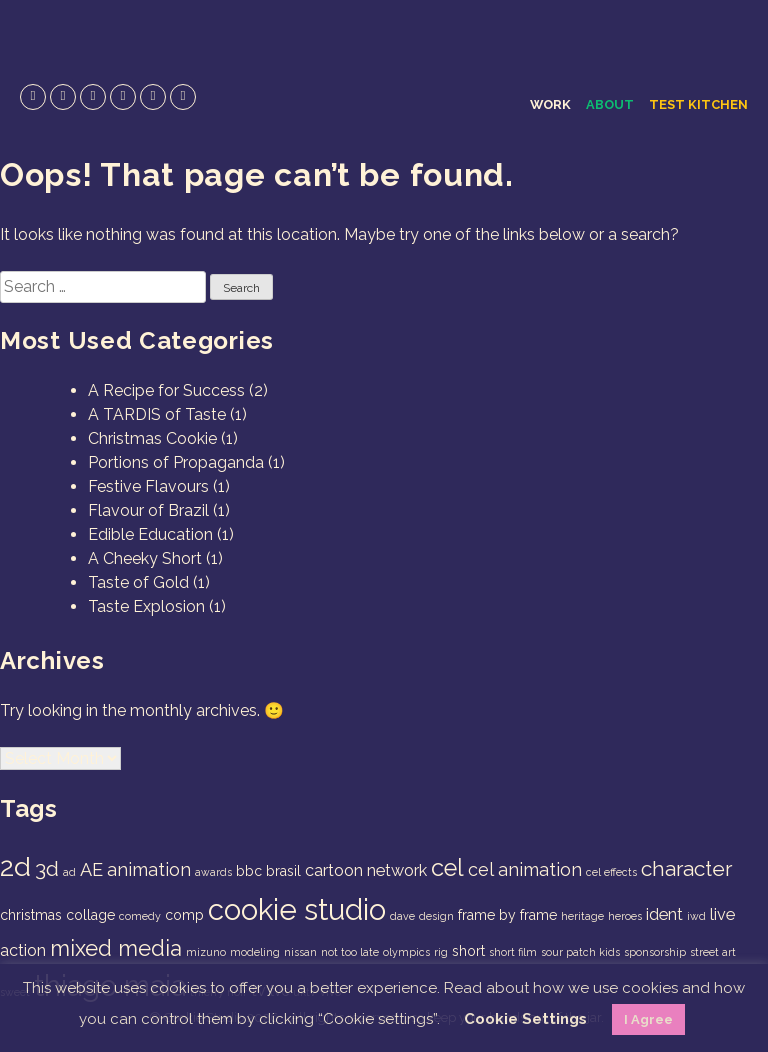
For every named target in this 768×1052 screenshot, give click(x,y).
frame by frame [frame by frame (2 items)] (507, 915)
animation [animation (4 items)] (149, 869)
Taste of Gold (138, 582)
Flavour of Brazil (148, 510)
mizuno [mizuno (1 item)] (206, 952)
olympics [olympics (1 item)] (406, 952)
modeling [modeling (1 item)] (255, 952)
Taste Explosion (146, 606)
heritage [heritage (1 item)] (582, 916)
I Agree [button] (648, 1019)
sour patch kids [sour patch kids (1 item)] (580, 952)
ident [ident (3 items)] (664, 914)
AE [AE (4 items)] (91, 869)
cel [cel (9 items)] (447, 868)
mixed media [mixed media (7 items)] (116, 948)
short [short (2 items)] (468, 951)
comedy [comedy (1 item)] (140, 916)
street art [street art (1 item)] (713, 952)
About (610, 104)
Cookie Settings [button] (525, 1019)
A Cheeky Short (145, 558)
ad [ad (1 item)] (69, 872)
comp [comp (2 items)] (184, 915)
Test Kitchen (698, 104)
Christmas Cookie (152, 438)
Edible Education (150, 534)
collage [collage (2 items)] (90, 915)
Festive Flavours (148, 486)
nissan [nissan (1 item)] (300, 952)
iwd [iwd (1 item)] (696, 916)
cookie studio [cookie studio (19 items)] (297, 909)
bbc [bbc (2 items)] (249, 871)
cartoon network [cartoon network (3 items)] (366, 870)
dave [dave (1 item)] (402, 916)
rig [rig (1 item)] (441, 952)
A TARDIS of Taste (157, 414)
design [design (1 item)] (436, 916)
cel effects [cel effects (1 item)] (611, 872)
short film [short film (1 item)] (513, 952)
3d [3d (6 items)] (47, 868)
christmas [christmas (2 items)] (31, 915)
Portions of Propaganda (176, 462)
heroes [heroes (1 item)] (625, 916)
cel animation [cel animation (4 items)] (525, 869)
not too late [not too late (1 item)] (350, 952)
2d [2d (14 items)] (15, 866)
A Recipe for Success (166, 390)
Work (550, 104)
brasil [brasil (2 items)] (283, 871)
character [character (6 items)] (686, 868)
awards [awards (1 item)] (213, 872)
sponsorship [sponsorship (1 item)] (655, 952)
